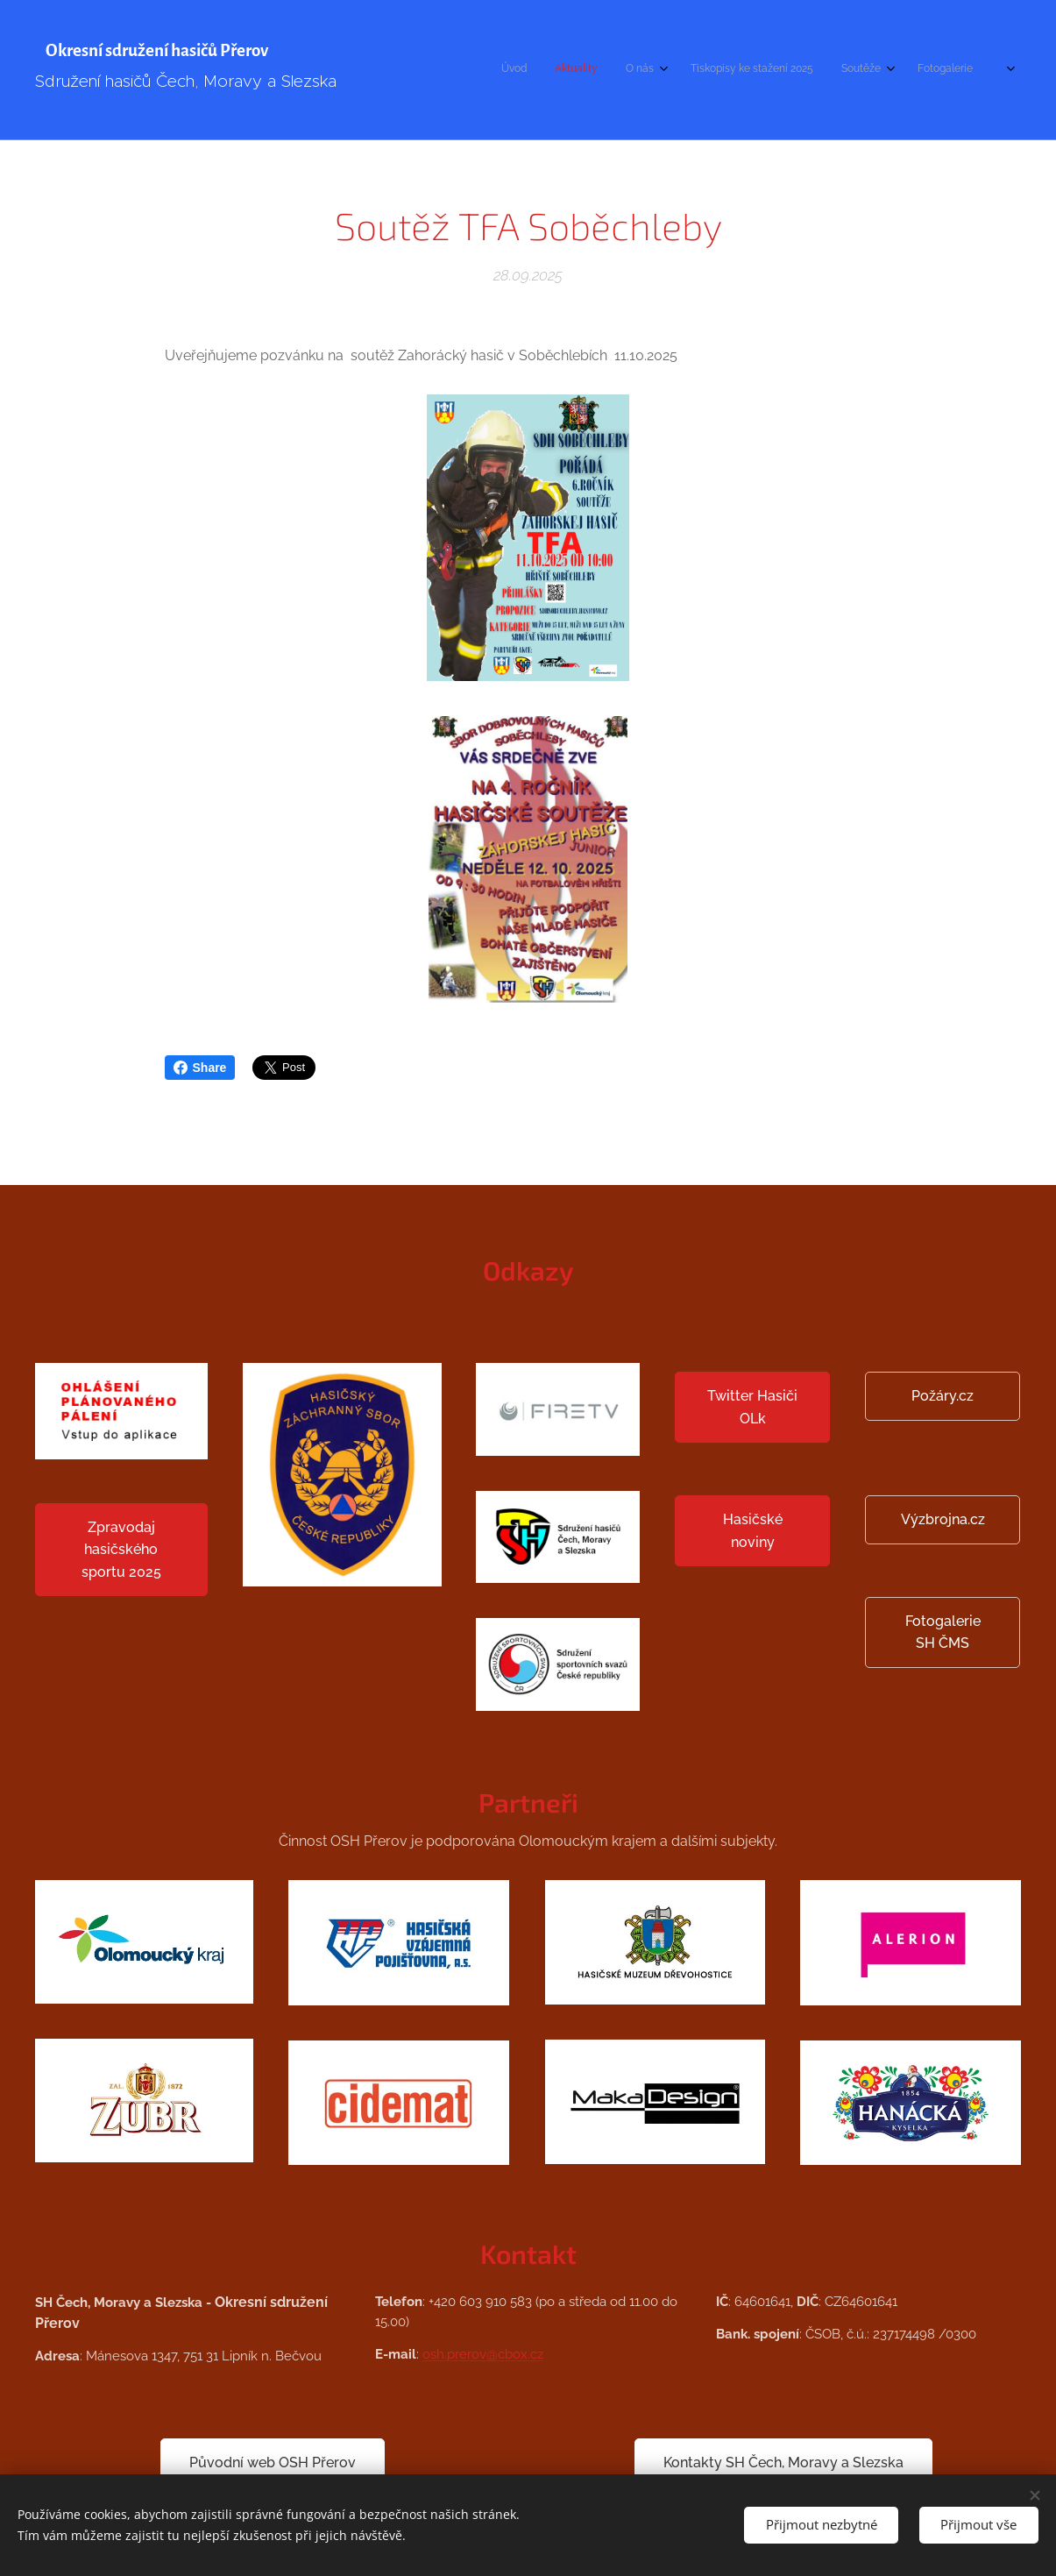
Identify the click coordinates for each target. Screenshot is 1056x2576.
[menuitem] (840, 70)
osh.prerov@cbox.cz (482, 2354)
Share (200, 1068)
